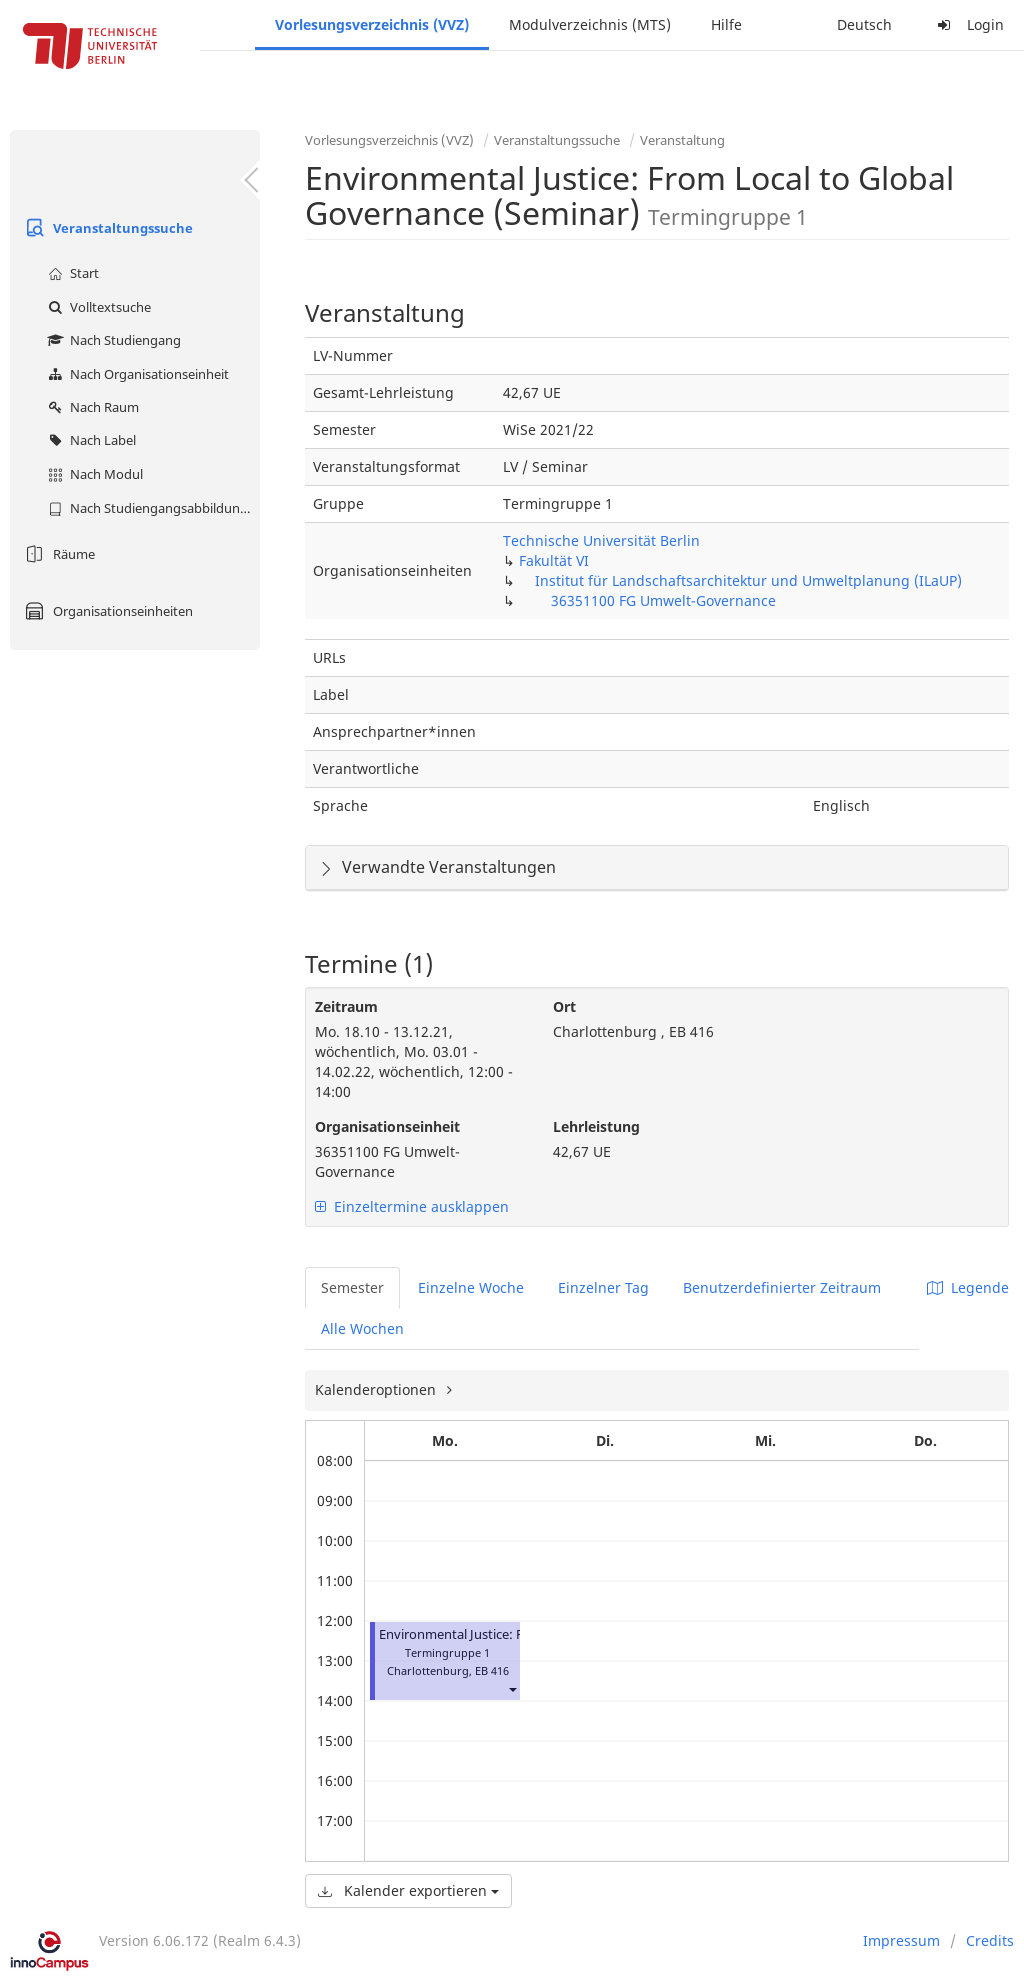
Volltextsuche (97, 307)
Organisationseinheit (387, 1126)
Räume (57, 554)
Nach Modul (93, 474)
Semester (352, 1287)
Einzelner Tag (603, 1287)
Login (968, 24)
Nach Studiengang (112, 340)
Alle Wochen (362, 1328)
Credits (990, 1940)
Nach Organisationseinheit (136, 374)
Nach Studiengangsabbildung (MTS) (151, 508)
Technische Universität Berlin (601, 540)
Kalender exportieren (408, 1890)
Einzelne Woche (471, 1287)
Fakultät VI (554, 560)
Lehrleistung (596, 1126)
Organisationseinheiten (106, 611)
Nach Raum (91, 407)
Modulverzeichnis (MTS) (590, 24)
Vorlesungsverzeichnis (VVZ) (372, 24)
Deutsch (864, 24)
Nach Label (89, 440)
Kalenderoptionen (377, 1389)
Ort (564, 1006)
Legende (968, 1287)
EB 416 (492, 1670)
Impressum (901, 1940)
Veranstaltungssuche (106, 228)
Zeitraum (346, 1006)
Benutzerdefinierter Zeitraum (782, 1287)
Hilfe (726, 24)
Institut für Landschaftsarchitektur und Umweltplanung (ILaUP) (748, 580)
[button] (512, 1688)
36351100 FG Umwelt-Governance (663, 600)
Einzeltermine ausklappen (412, 1206)
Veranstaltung (682, 140)
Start (71, 273)
